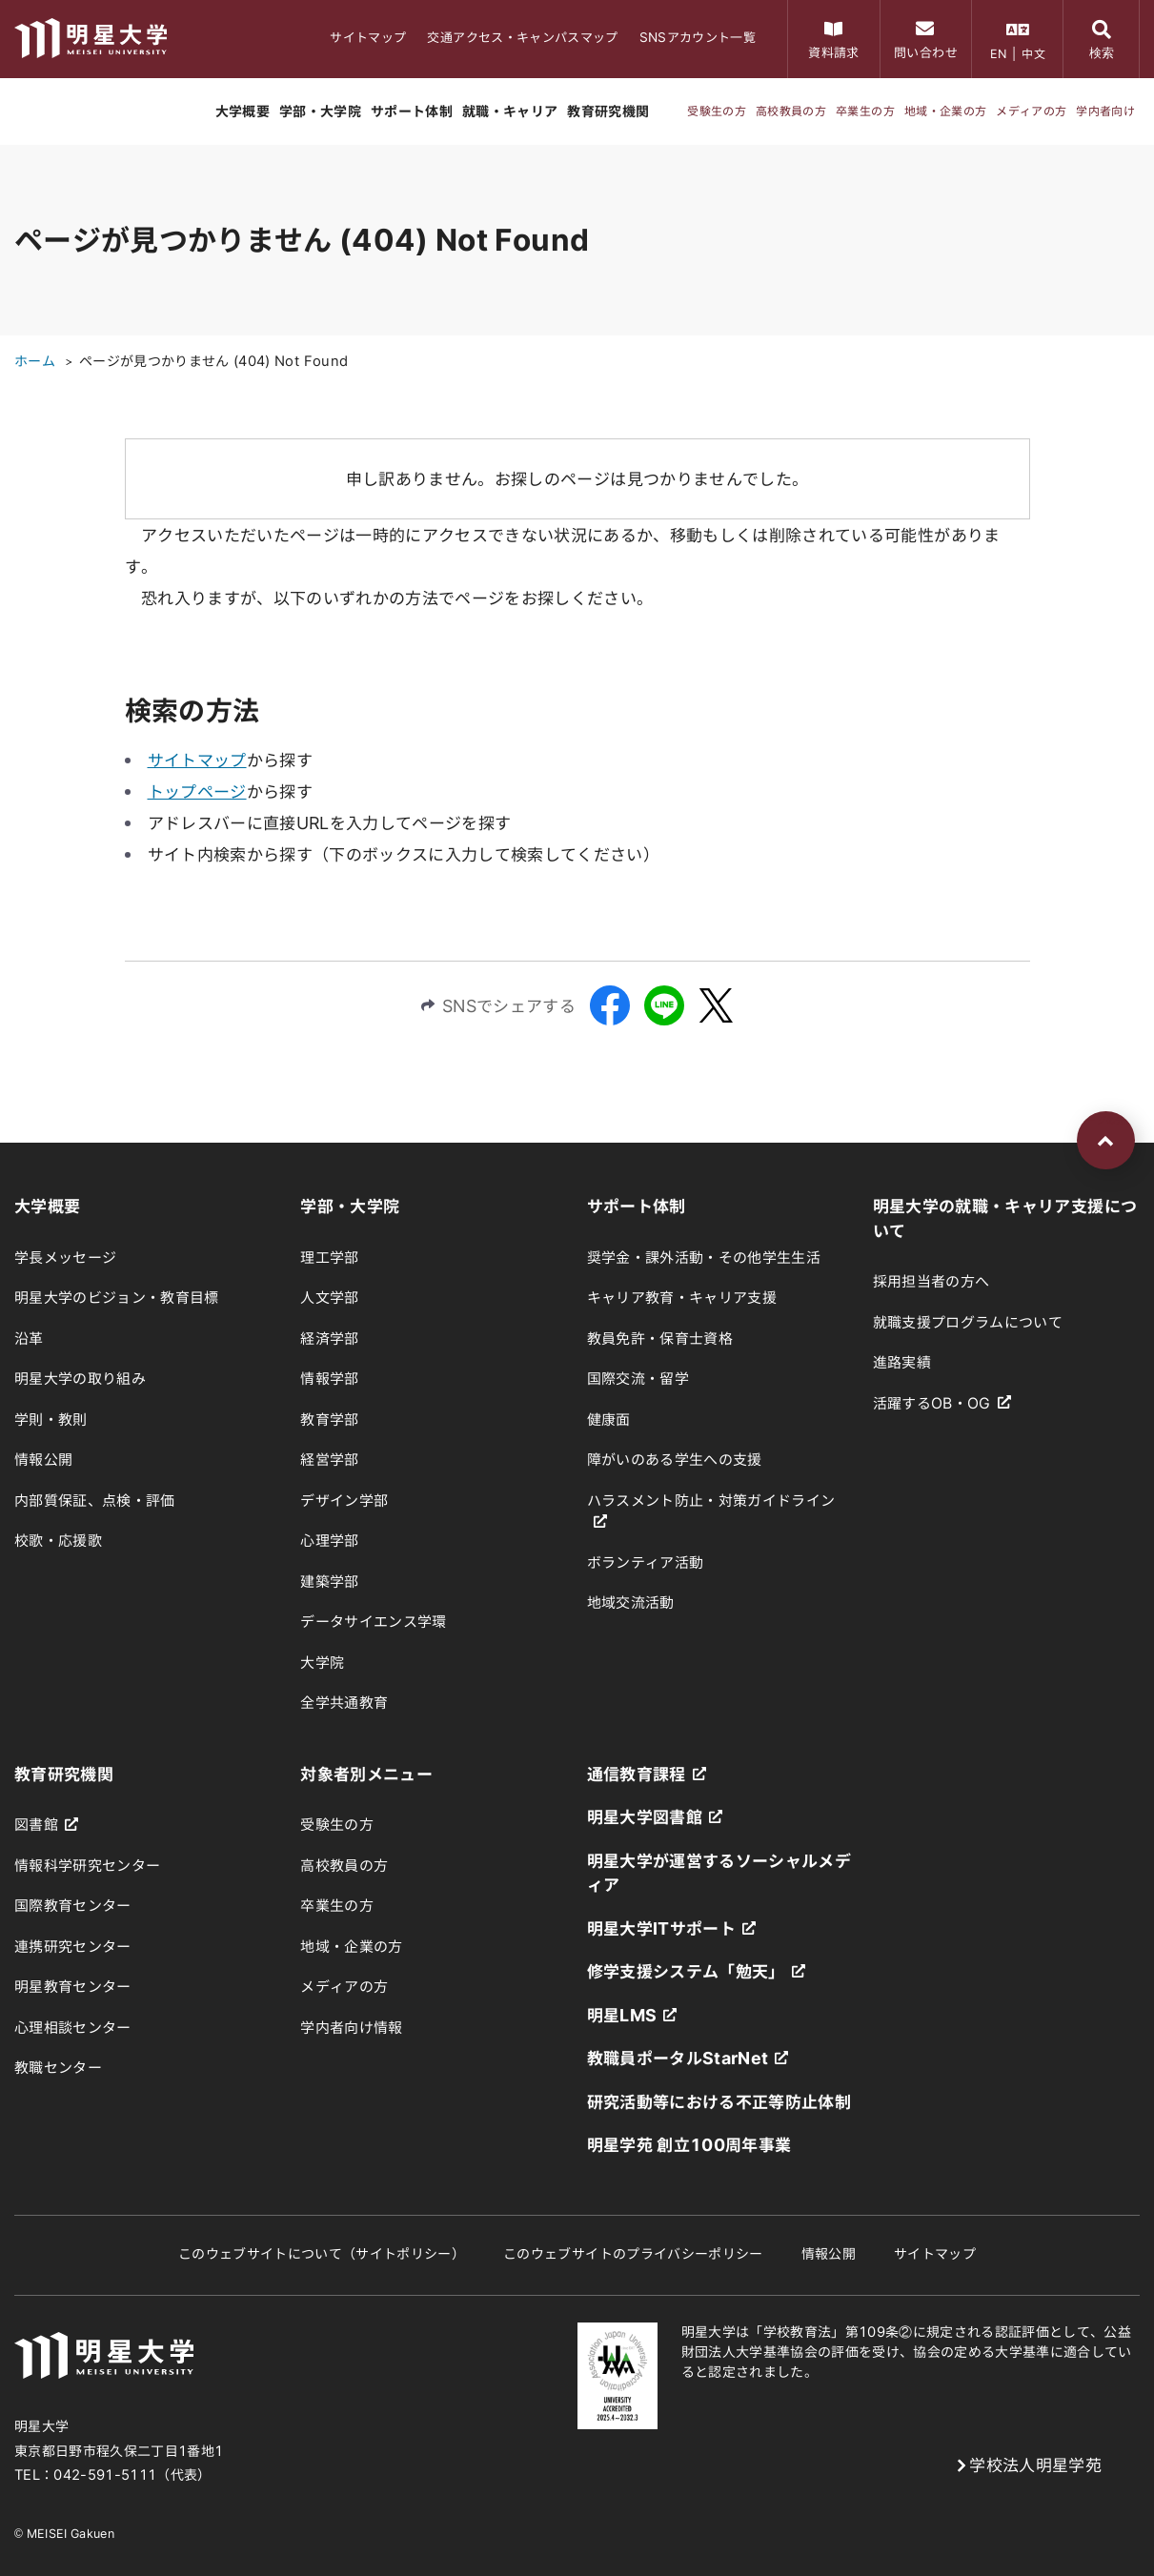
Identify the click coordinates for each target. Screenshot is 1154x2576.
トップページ (197, 791)
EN (998, 53)
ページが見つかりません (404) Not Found (213, 361)
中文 (1033, 53)
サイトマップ (197, 760)
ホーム (34, 361)
